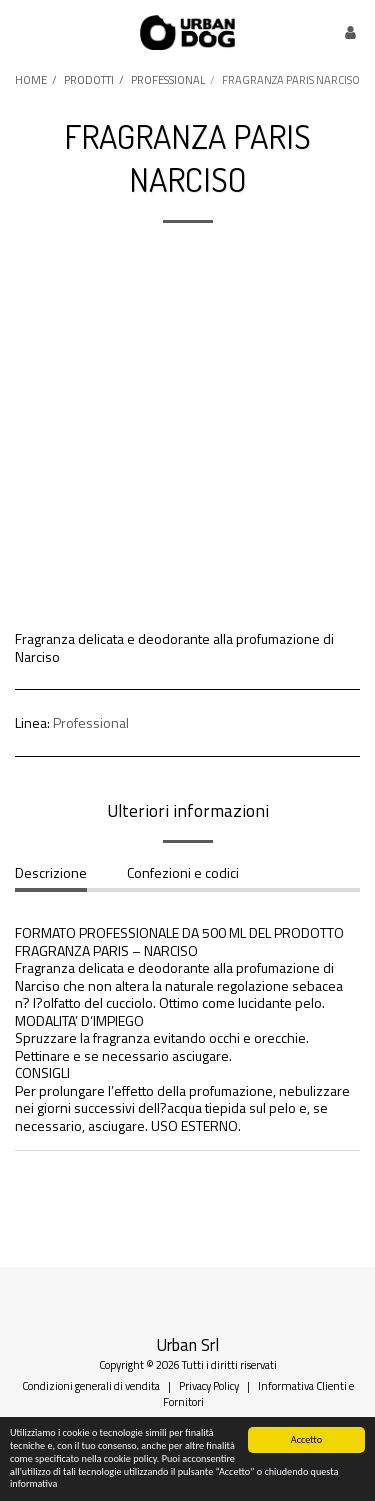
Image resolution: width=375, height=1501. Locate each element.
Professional (91, 722)
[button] (22, 31)
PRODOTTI (89, 79)
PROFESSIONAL (168, 79)
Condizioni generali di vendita (91, 1385)
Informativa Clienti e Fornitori (258, 1393)
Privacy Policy (209, 1385)
